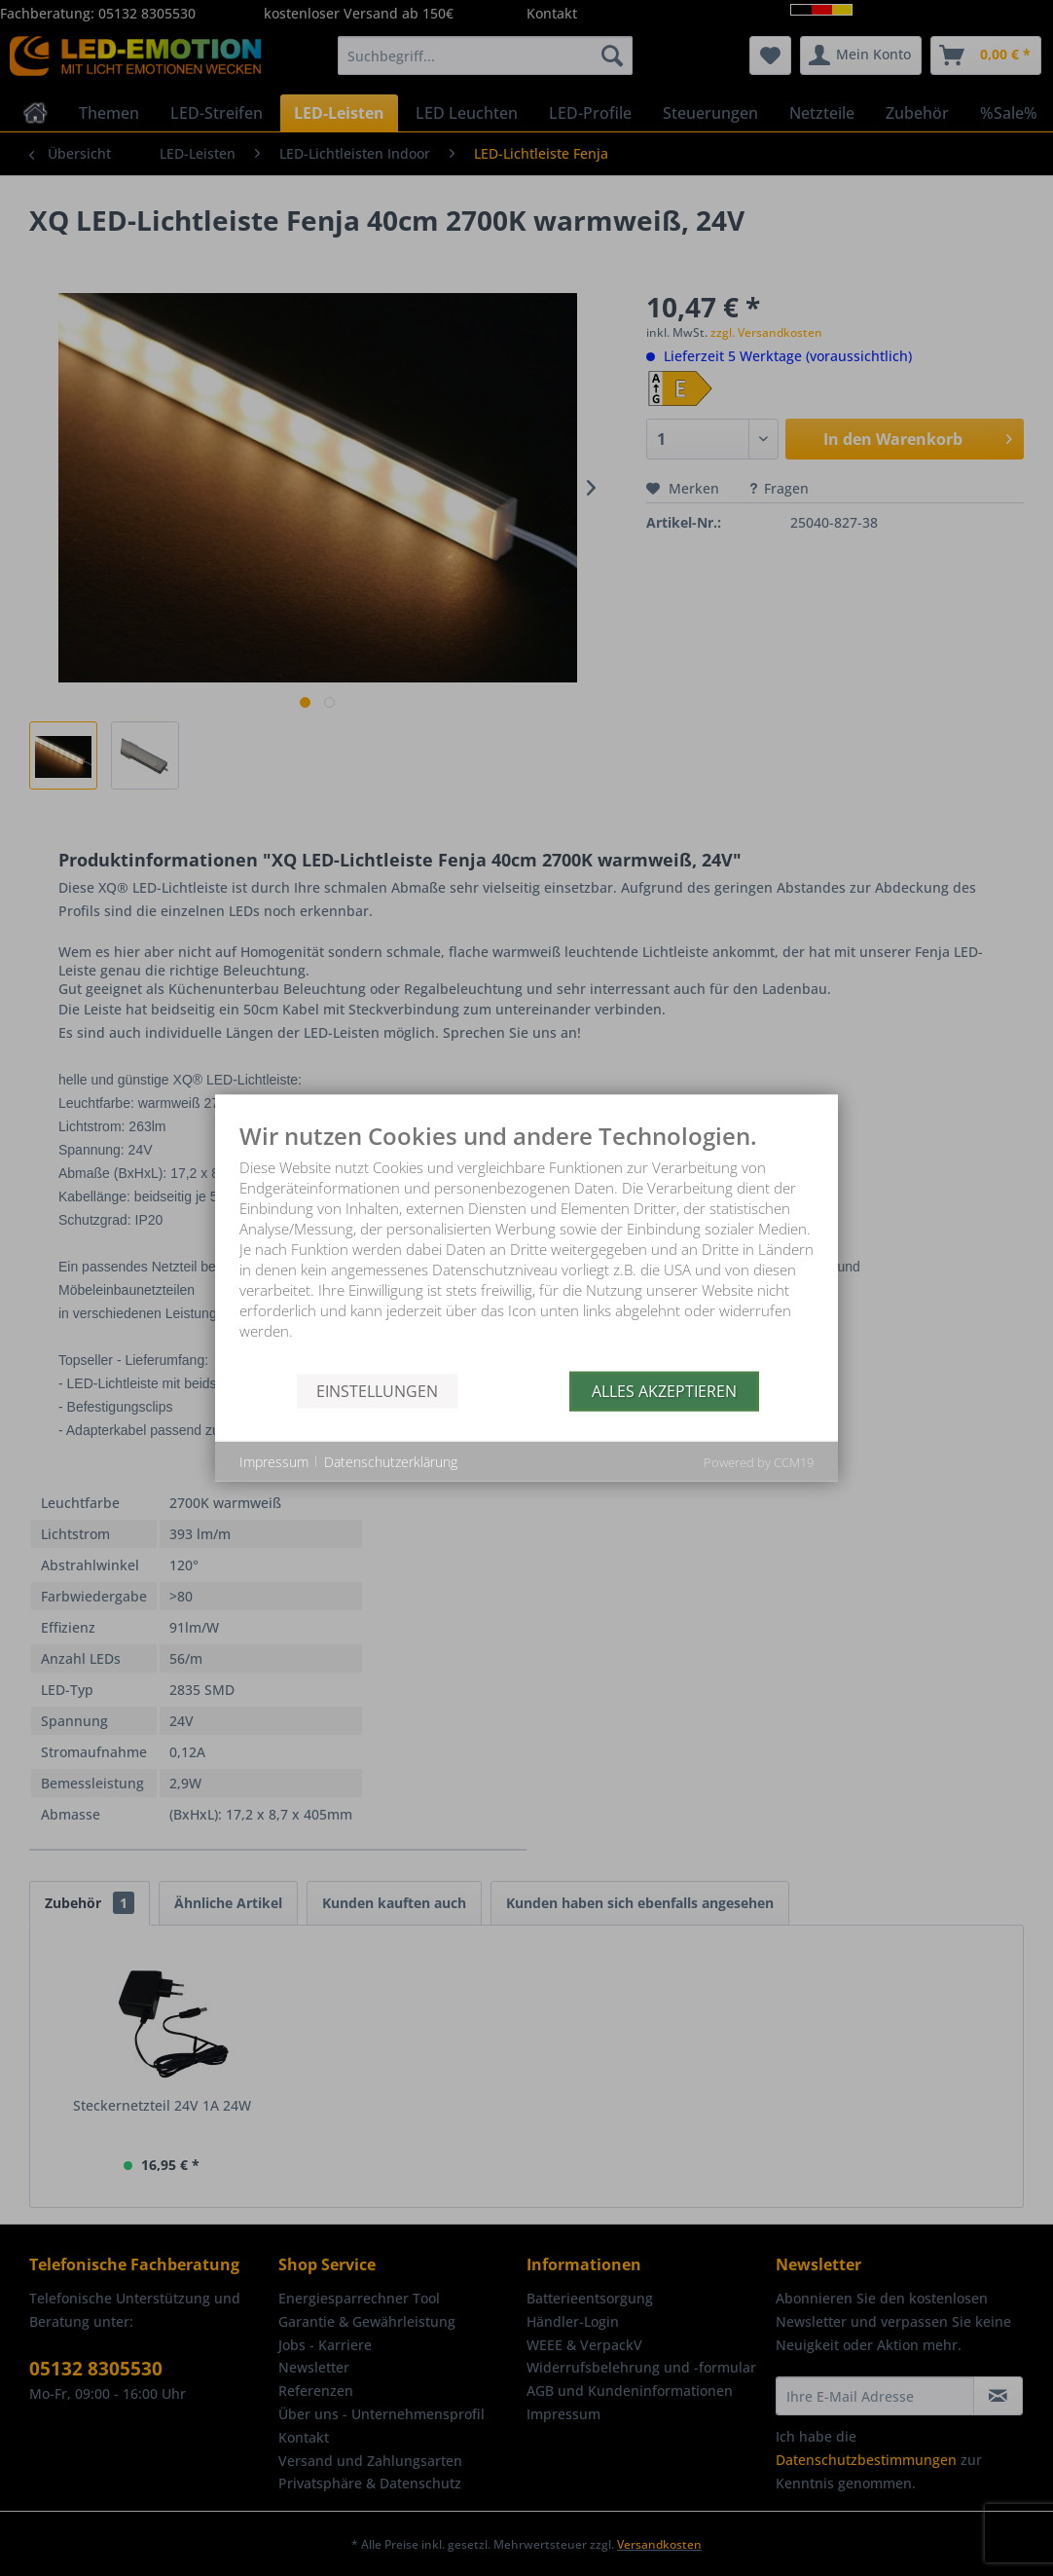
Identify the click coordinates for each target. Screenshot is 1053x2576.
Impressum (274, 1461)
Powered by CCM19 (759, 1462)
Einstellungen (377, 1390)
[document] (526, 1247)
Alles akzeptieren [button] (664, 1390)
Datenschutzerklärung (390, 1461)
